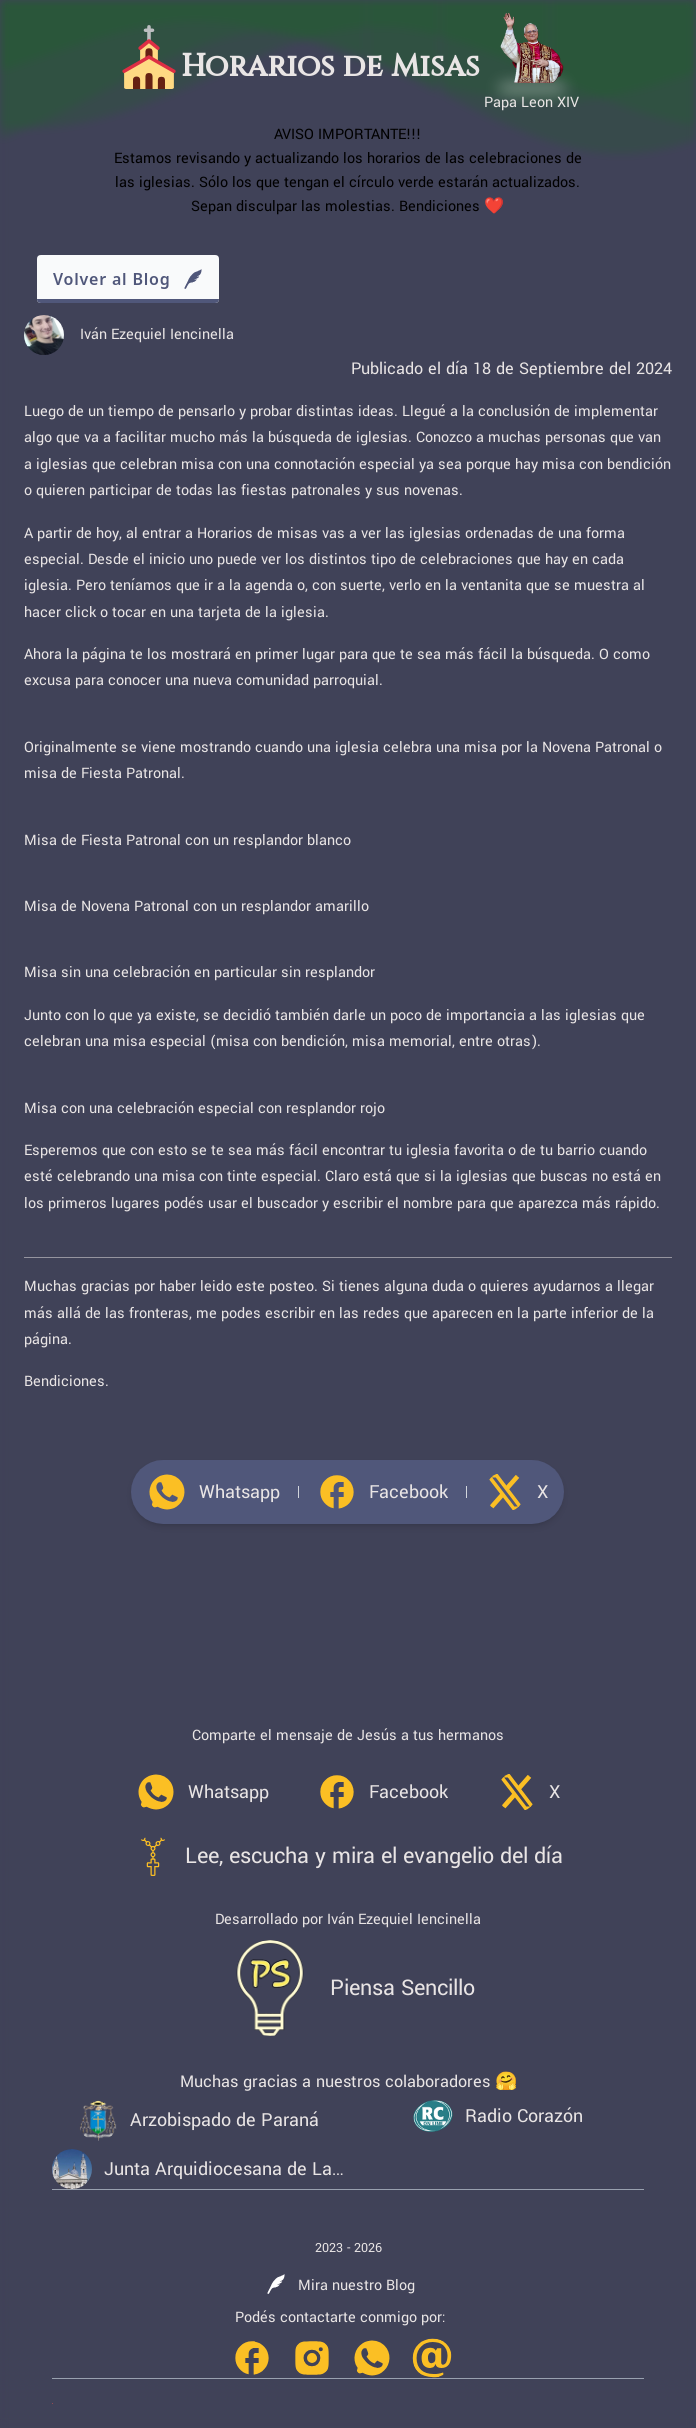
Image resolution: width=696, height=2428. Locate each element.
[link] (213, 1492)
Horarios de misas (257, 533)
